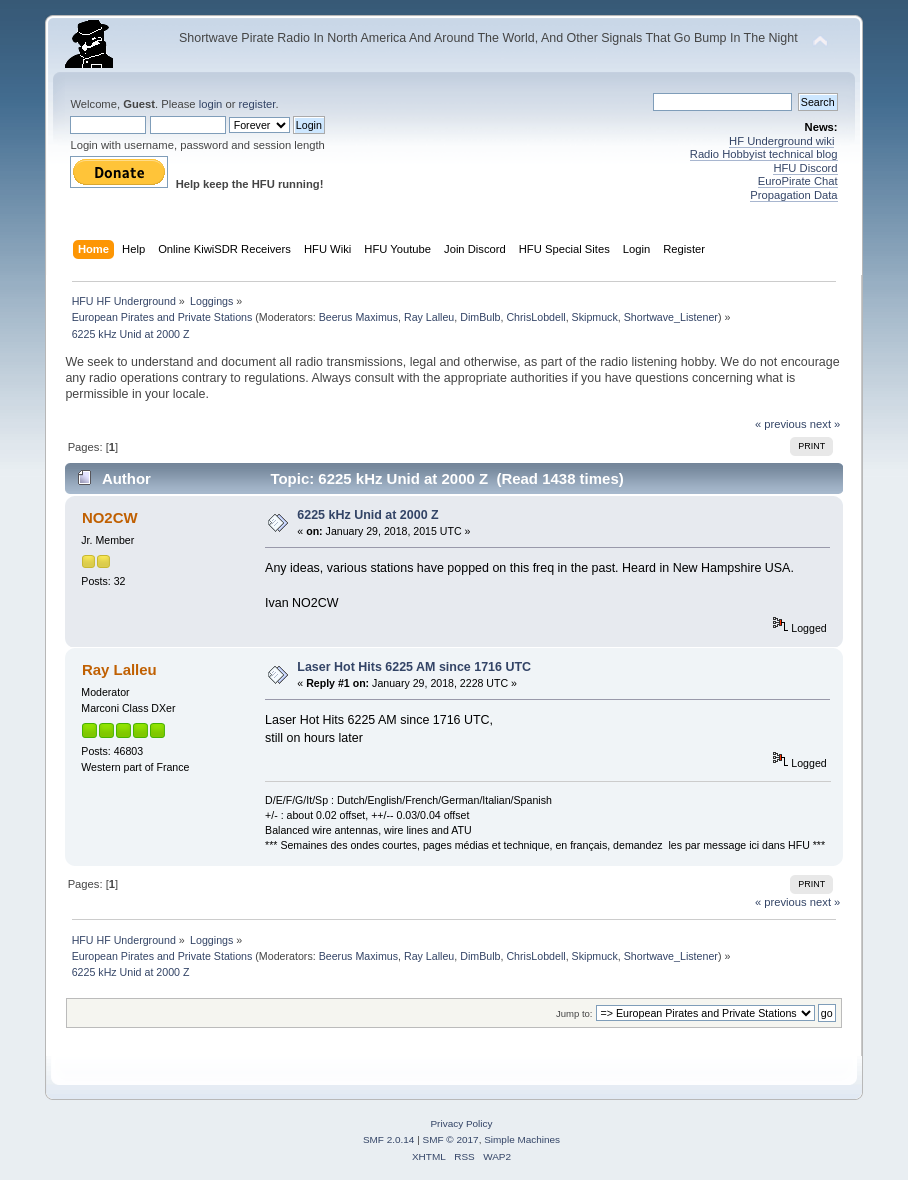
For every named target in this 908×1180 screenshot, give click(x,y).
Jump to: (574, 1013)
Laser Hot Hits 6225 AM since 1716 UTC (414, 667)
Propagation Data (793, 195)
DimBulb (480, 317)
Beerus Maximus (358, 317)
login (211, 104)
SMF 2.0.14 (389, 1139)
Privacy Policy (461, 1123)
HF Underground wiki (781, 141)
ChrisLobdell (535, 317)
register (257, 104)
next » (825, 424)
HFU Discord (805, 168)
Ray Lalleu (429, 317)
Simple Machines (522, 1139)
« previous (781, 424)
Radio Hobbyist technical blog (764, 154)
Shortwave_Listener (671, 317)
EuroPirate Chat (798, 181)
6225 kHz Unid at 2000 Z (367, 515)
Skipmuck (595, 317)
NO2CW (110, 517)
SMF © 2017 (451, 1139)
